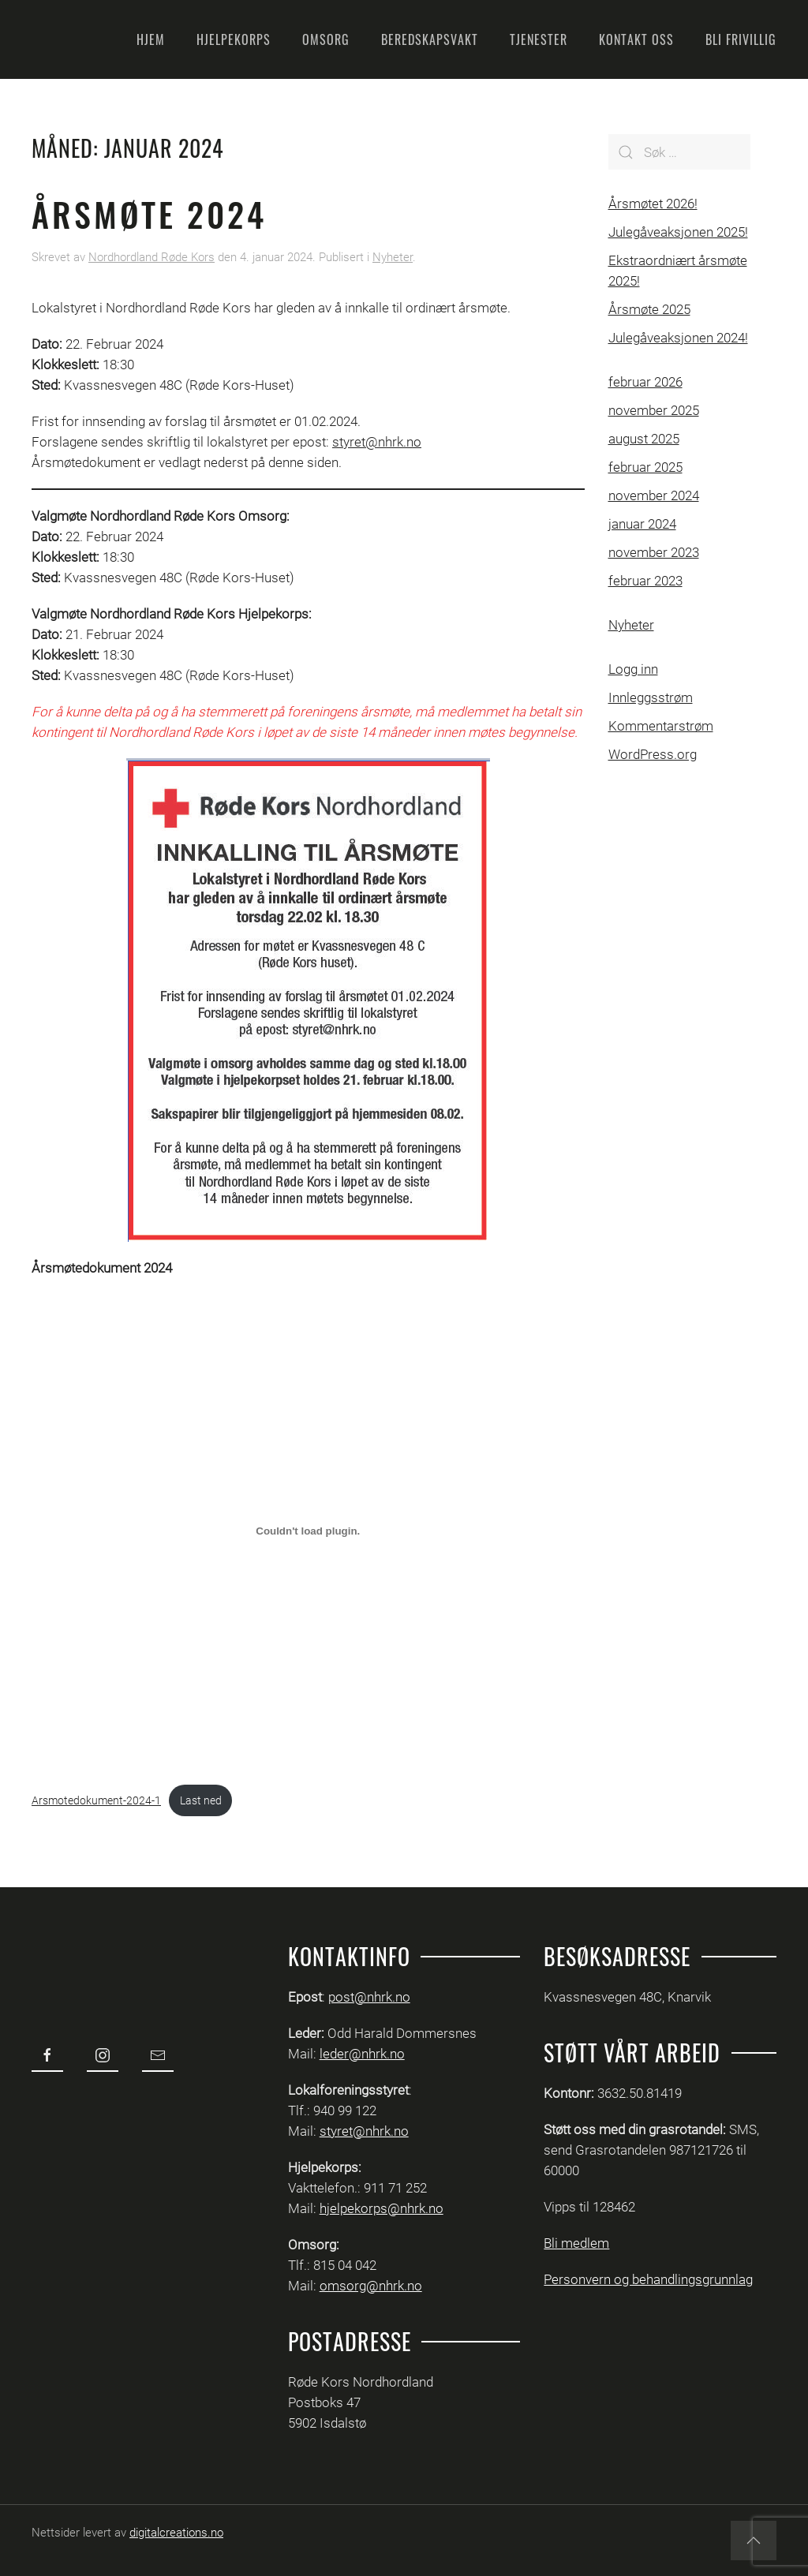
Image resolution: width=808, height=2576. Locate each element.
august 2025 (643, 439)
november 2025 (653, 410)
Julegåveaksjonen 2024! (678, 338)
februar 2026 (645, 382)
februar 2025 (645, 467)
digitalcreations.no (176, 2533)
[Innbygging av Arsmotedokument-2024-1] (308, 1530)
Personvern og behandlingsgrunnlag (648, 2279)
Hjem (151, 39)
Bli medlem (576, 2243)
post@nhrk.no (369, 1997)
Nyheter (392, 257)
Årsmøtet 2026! (653, 203)
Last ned (201, 1800)
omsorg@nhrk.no (371, 2286)
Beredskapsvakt (429, 39)
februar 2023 (645, 581)
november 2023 (653, 552)
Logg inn (633, 669)
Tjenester (538, 39)
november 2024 (653, 495)
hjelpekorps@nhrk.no (381, 2208)
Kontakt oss (636, 39)
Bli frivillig (740, 39)
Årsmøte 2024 (149, 213)
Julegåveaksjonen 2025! (678, 232)
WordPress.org (652, 754)
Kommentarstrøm (660, 726)
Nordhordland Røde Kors (151, 257)
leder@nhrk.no (362, 2054)
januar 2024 (642, 524)
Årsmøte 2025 (649, 309)
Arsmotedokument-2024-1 (96, 1800)
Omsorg (326, 39)
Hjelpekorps (233, 39)
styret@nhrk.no (376, 442)
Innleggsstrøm (650, 697)
